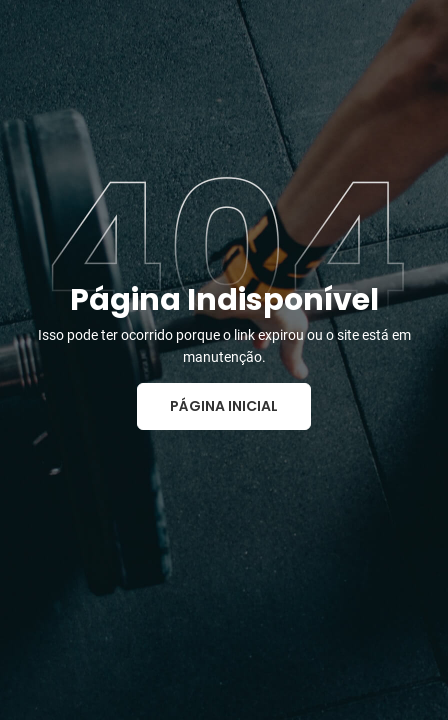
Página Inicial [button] (224, 406)
